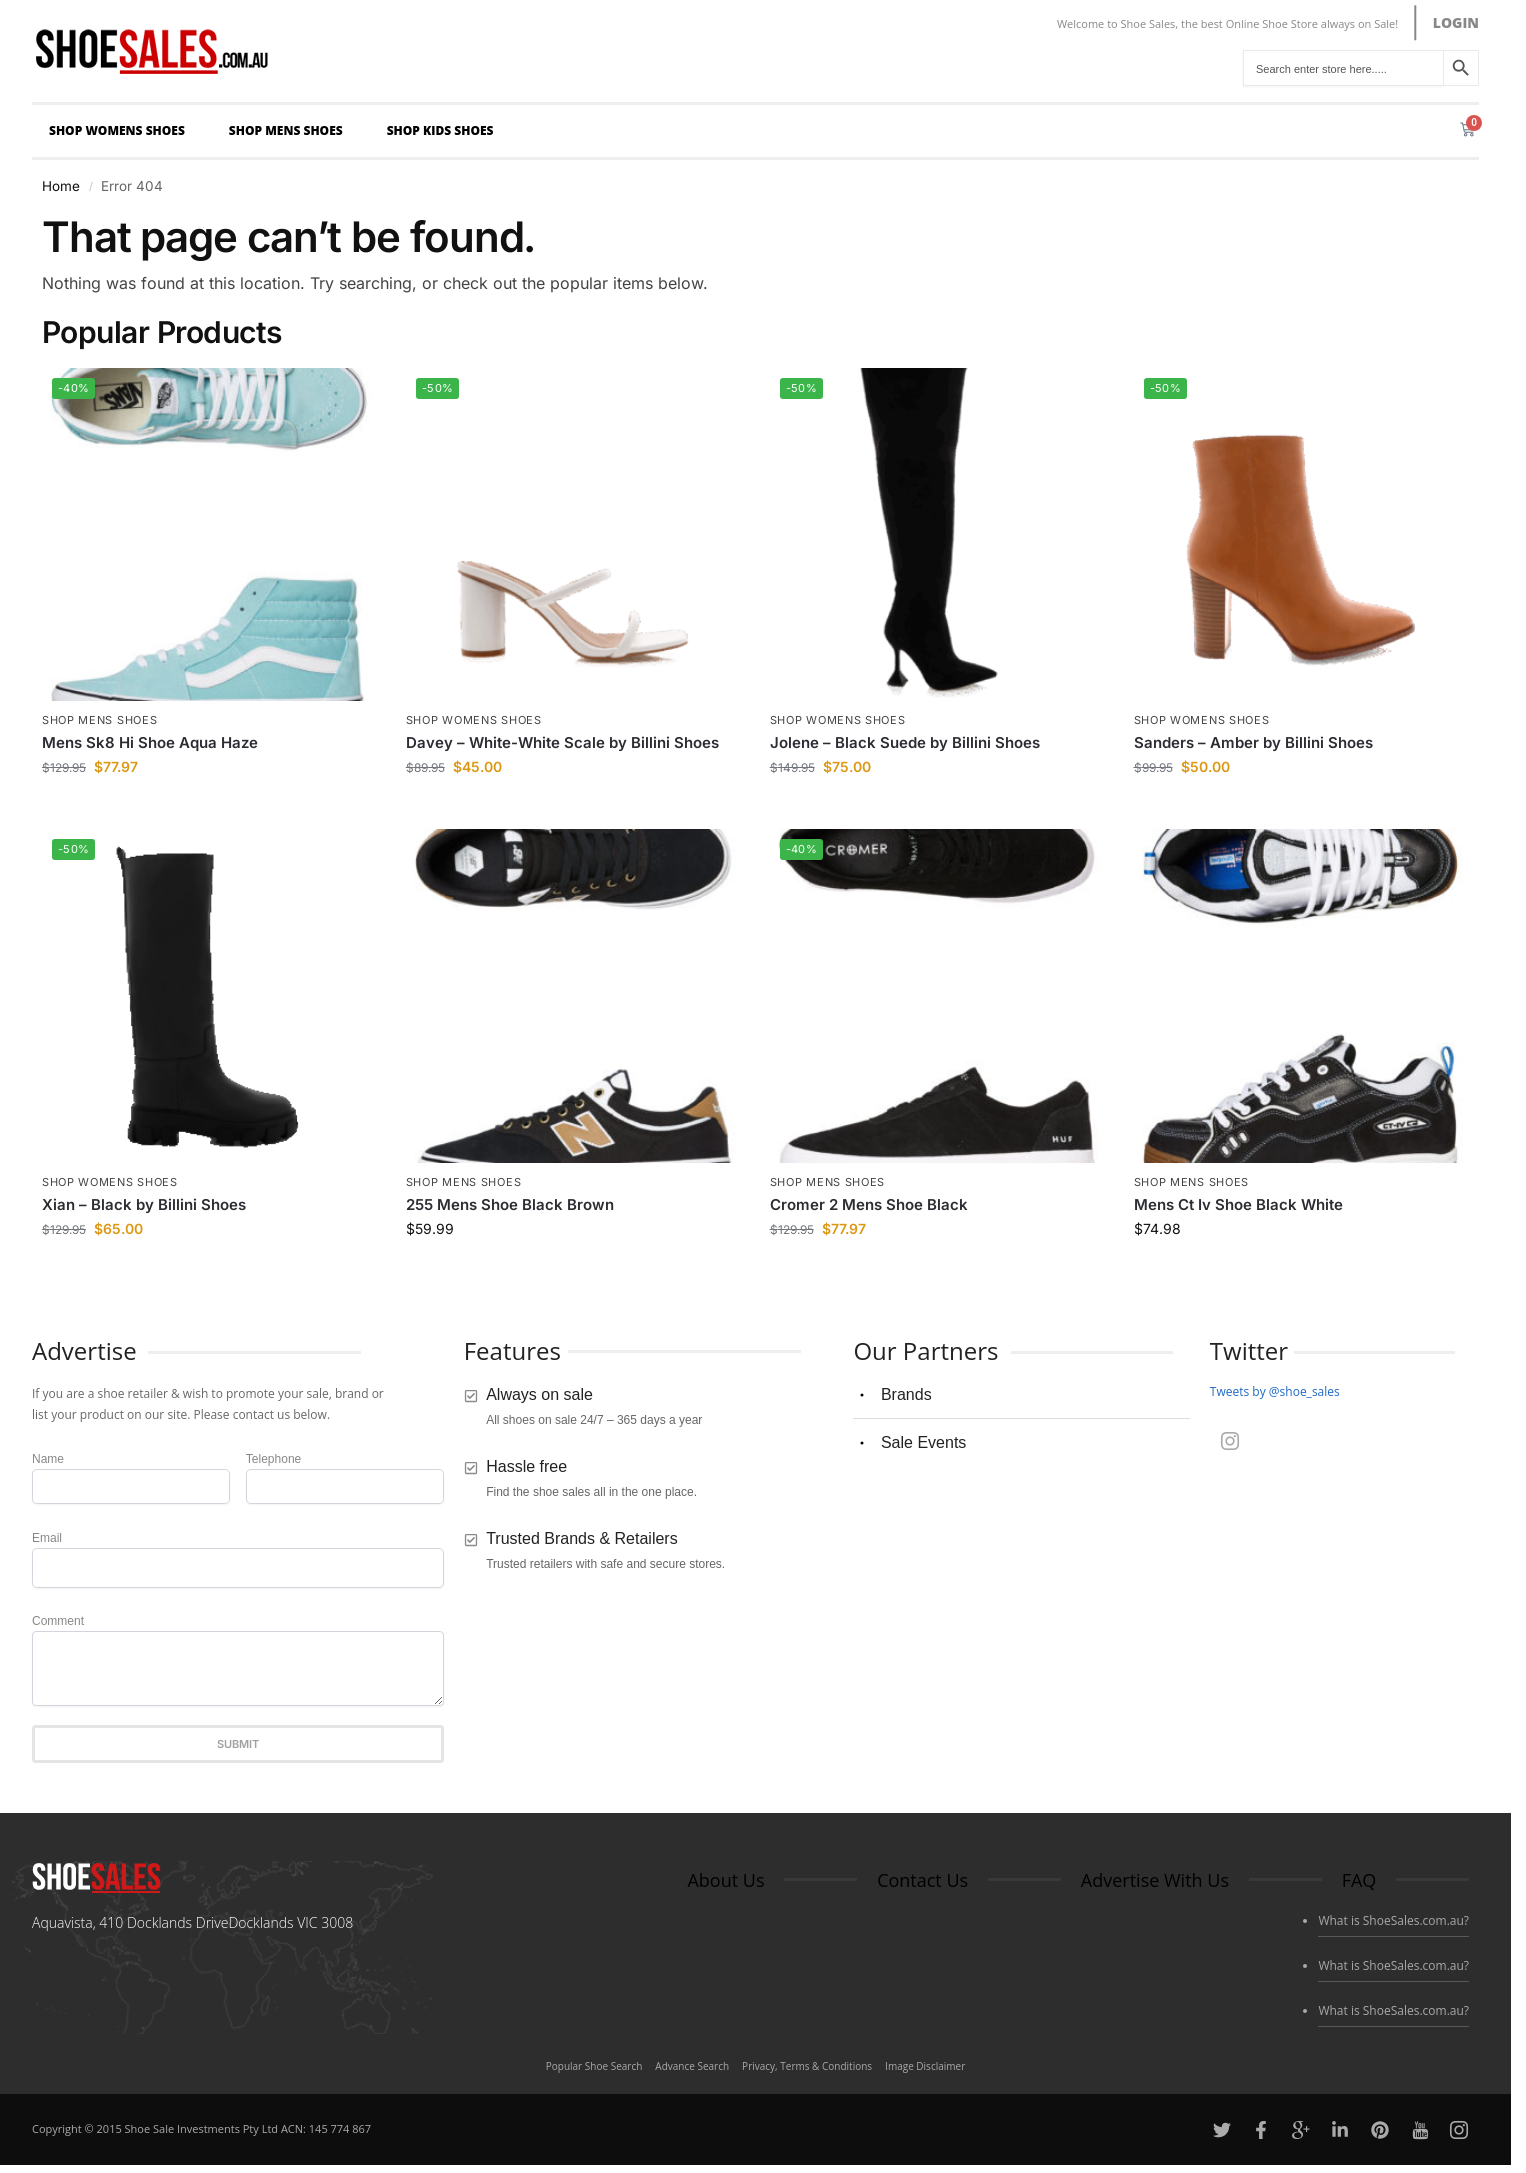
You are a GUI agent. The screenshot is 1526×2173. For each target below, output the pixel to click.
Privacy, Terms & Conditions (807, 2066)
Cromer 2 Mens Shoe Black (869, 1204)
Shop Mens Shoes (291, 131)
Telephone (273, 1459)
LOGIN (1456, 22)
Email (47, 1538)
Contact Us (922, 1880)
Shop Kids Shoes (445, 131)
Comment (58, 1621)
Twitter (1249, 1350)
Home (61, 186)
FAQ (1359, 1880)
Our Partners (925, 1350)
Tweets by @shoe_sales (1275, 1391)
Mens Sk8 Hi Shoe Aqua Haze (150, 742)
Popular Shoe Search (594, 2066)
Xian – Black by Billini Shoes (144, 1204)
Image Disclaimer (925, 2066)
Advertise (84, 1350)
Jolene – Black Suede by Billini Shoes (905, 742)
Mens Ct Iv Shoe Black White (1238, 1204)
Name (48, 1459)
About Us (725, 1880)
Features (512, 1350)
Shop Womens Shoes (122, 131)
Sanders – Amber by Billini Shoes (1253, 742)
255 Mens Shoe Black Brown (510, 1204)
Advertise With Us (1155, 1880)
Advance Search (692, 2066)
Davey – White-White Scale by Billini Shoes (562, 742)
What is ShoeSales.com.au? (1393, 1920)
